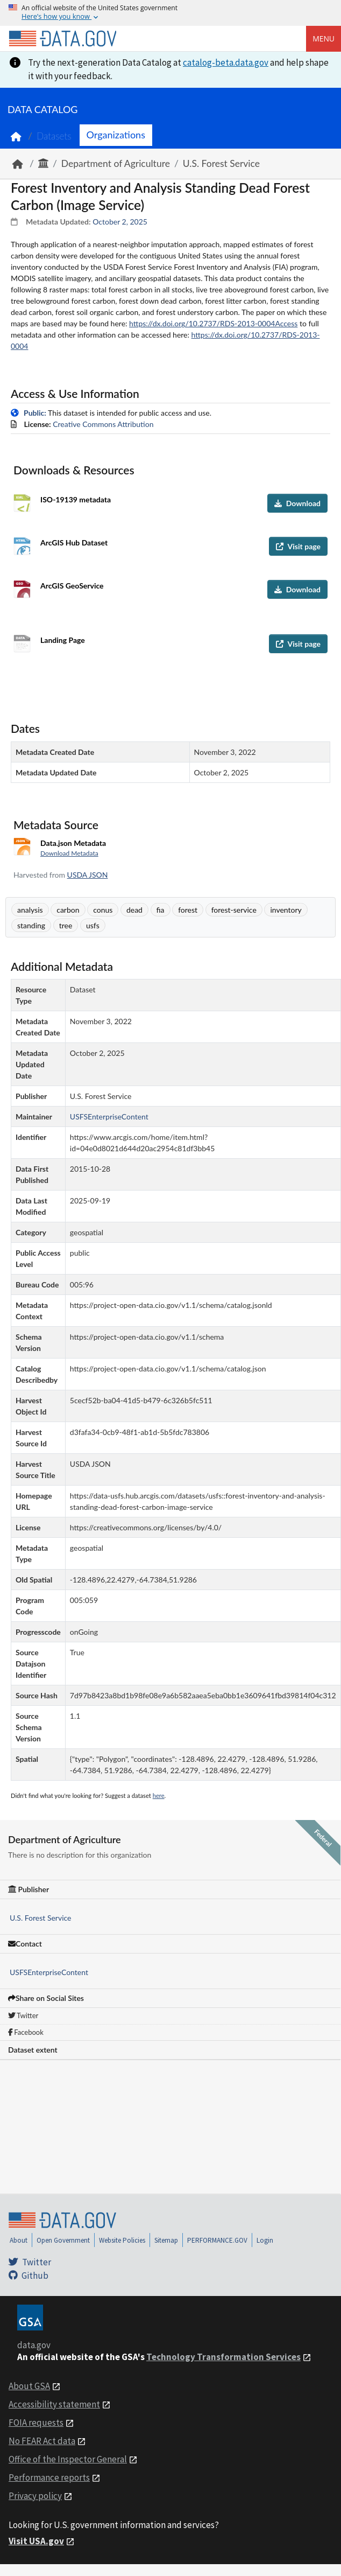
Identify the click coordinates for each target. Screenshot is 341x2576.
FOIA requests (36, 2422)
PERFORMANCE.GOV (217, 2240)
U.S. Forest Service (221, 163)
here (159, 1795)
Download (297, 503)
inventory (285, 909)
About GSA (29, 2386)
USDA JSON (87, 874)
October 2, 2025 (120, 221)
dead (134, 909)
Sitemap (166, 2240)
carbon (67, 909)
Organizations (116, 135)
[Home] (62, 39)
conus (102, 909)
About (18, 2240)
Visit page (298, 546)
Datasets (54, 136)
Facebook (26, 2032)
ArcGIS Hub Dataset (74, 542)
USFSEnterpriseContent (49, 1972)
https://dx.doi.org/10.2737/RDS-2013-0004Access (213, 323)
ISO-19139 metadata (75, 499)
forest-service (234, 909)
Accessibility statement (54, 2404)
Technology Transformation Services (223, 2357)
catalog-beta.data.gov (225, 62)
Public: (35, 412)
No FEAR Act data (42, 2441)
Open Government (63, 2240)
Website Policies (122, 2240)
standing (31, 925)
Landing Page (62, 640)
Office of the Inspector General (68, 2459)
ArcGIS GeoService (72, 585)
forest (187, 909)
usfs (93, 925)
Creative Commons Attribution (103, 424)
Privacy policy (35, 2496)
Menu (323, 38)
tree (66, 925)
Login (265, 2240)
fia (161, 909)
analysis (30, 909)
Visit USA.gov (36, 2541)
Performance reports (49, 2477)
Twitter (23, 2015)
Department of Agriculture (115, 163)
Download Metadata (69, 853)
